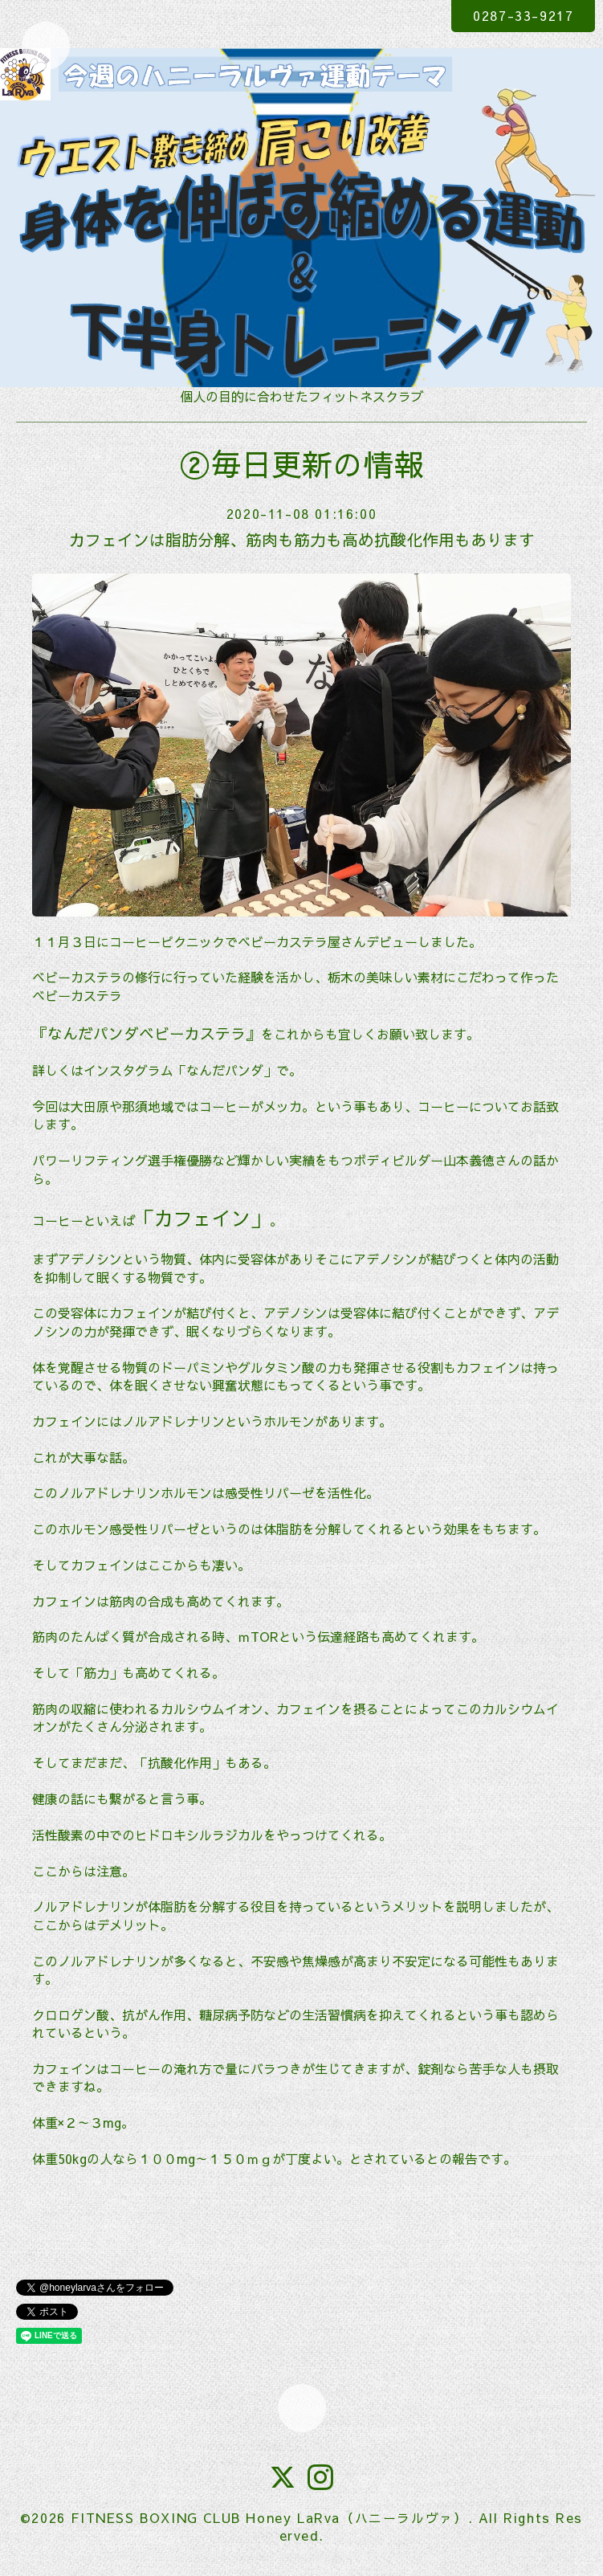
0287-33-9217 (523, 15)
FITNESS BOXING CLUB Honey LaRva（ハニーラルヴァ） (269, 2517)
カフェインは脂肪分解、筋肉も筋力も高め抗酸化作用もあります (302, 539)
